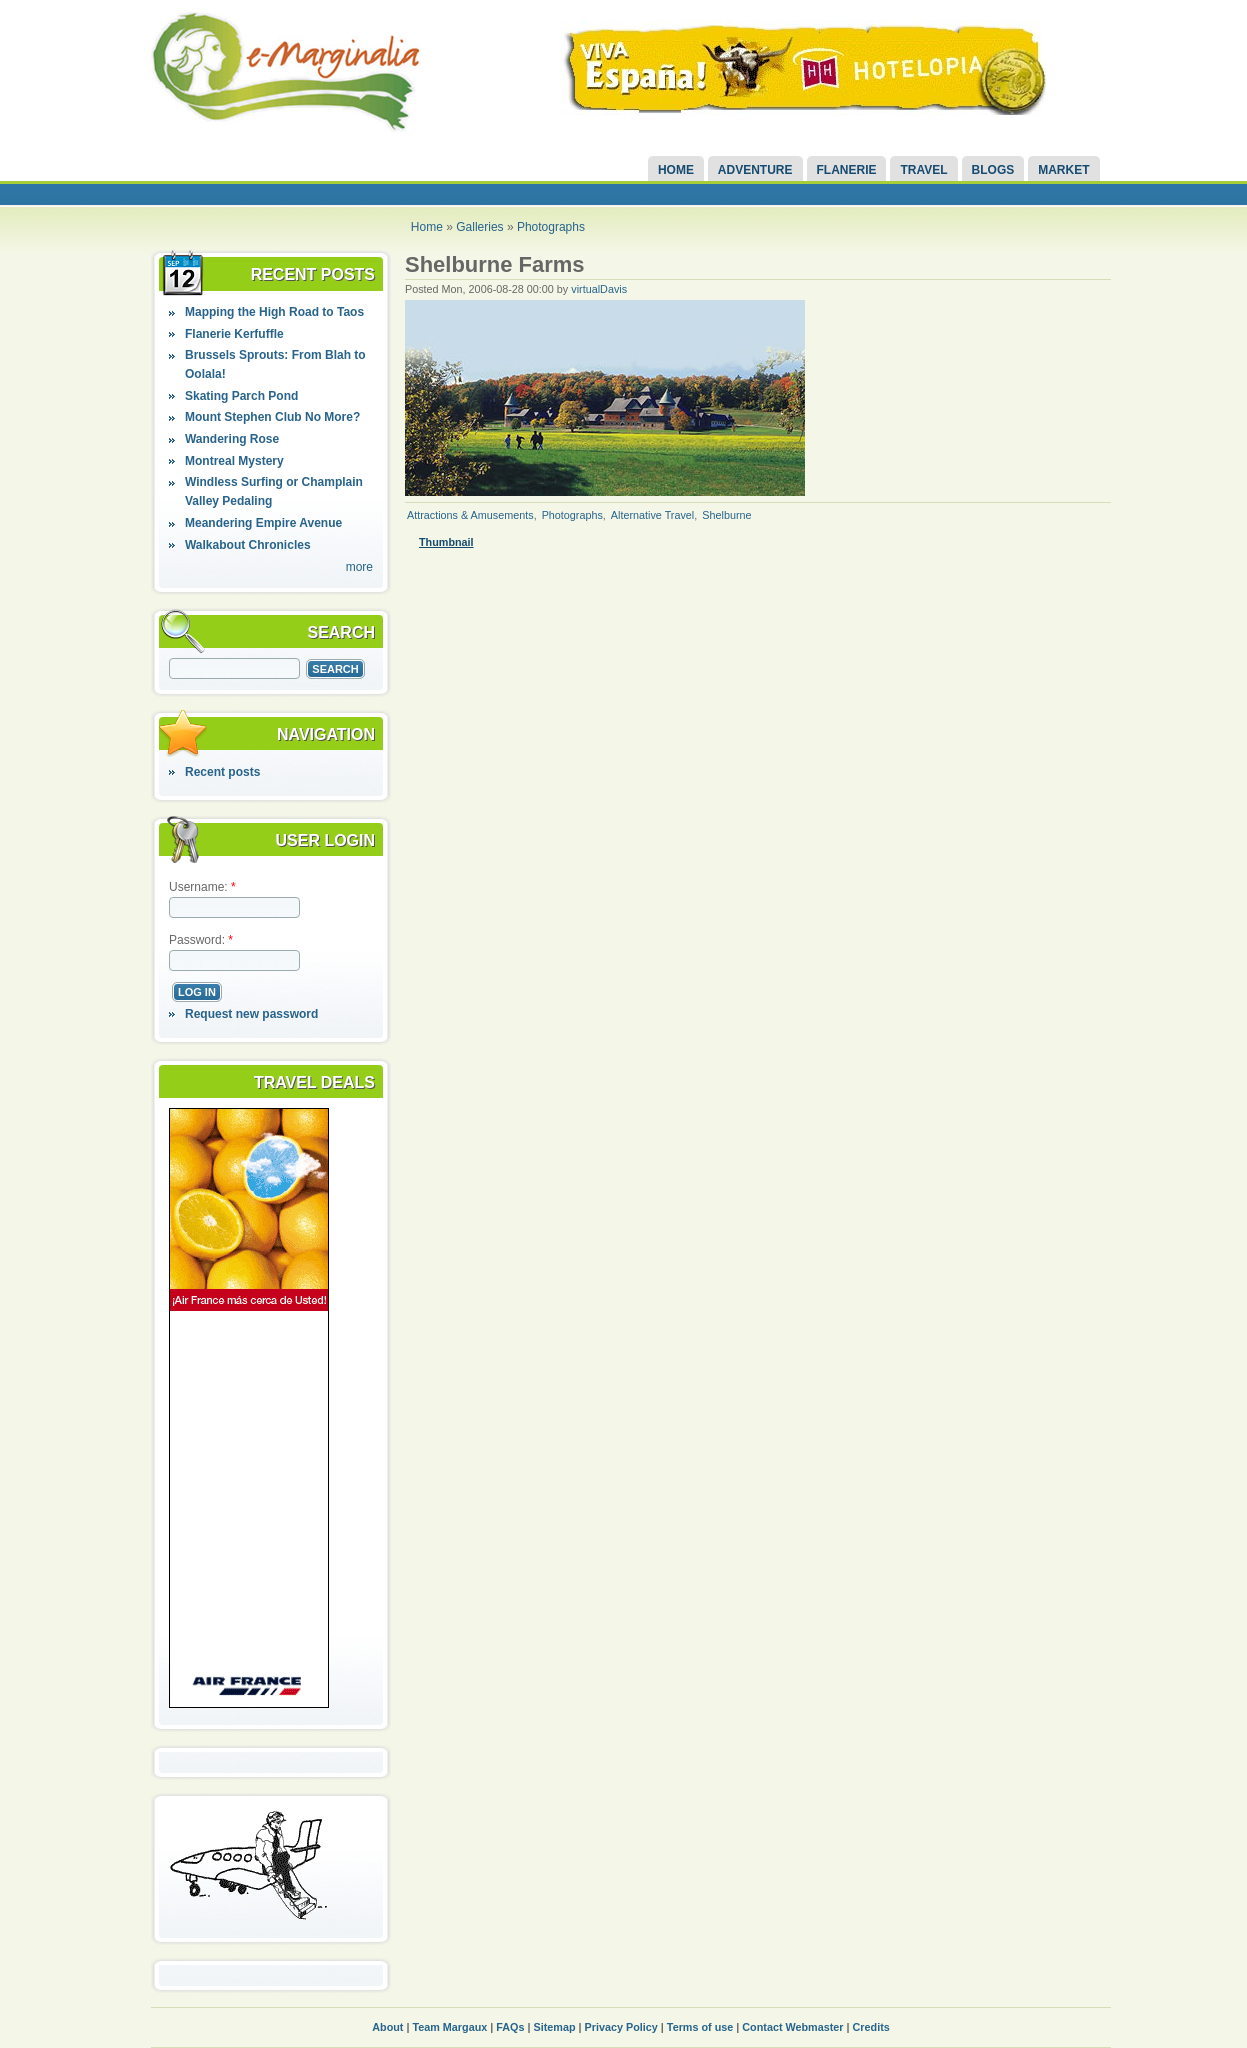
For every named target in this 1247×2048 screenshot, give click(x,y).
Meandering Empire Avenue (263, 523)
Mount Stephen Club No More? (272, 417)
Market (1063, 170)
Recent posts (222, 772)
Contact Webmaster (792, 2027)
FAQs (510, 2027)
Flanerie (847, 170)
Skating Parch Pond (241, 396)
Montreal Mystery (234, 461)
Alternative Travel (652, 515)
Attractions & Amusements (470, 515)
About (387, 2027)
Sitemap (555, 2027)
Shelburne (726, 515)
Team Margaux (449, 2027)
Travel (923, 170)
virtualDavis (599, 289)
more (359, 567)
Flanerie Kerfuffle (234, 334)
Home (676, 170)
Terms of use (700, 2027)
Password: (201, 940)
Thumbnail (446, 542)
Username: (202, 887)
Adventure (755, 170)
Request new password (251, 1014)
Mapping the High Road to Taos (274, 312)
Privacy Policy (621, 2027)
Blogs (993, 170)
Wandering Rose (232, 439)
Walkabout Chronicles (248, 545)
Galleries (479, 227)
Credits (871, 2027)
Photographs (551, 227)
